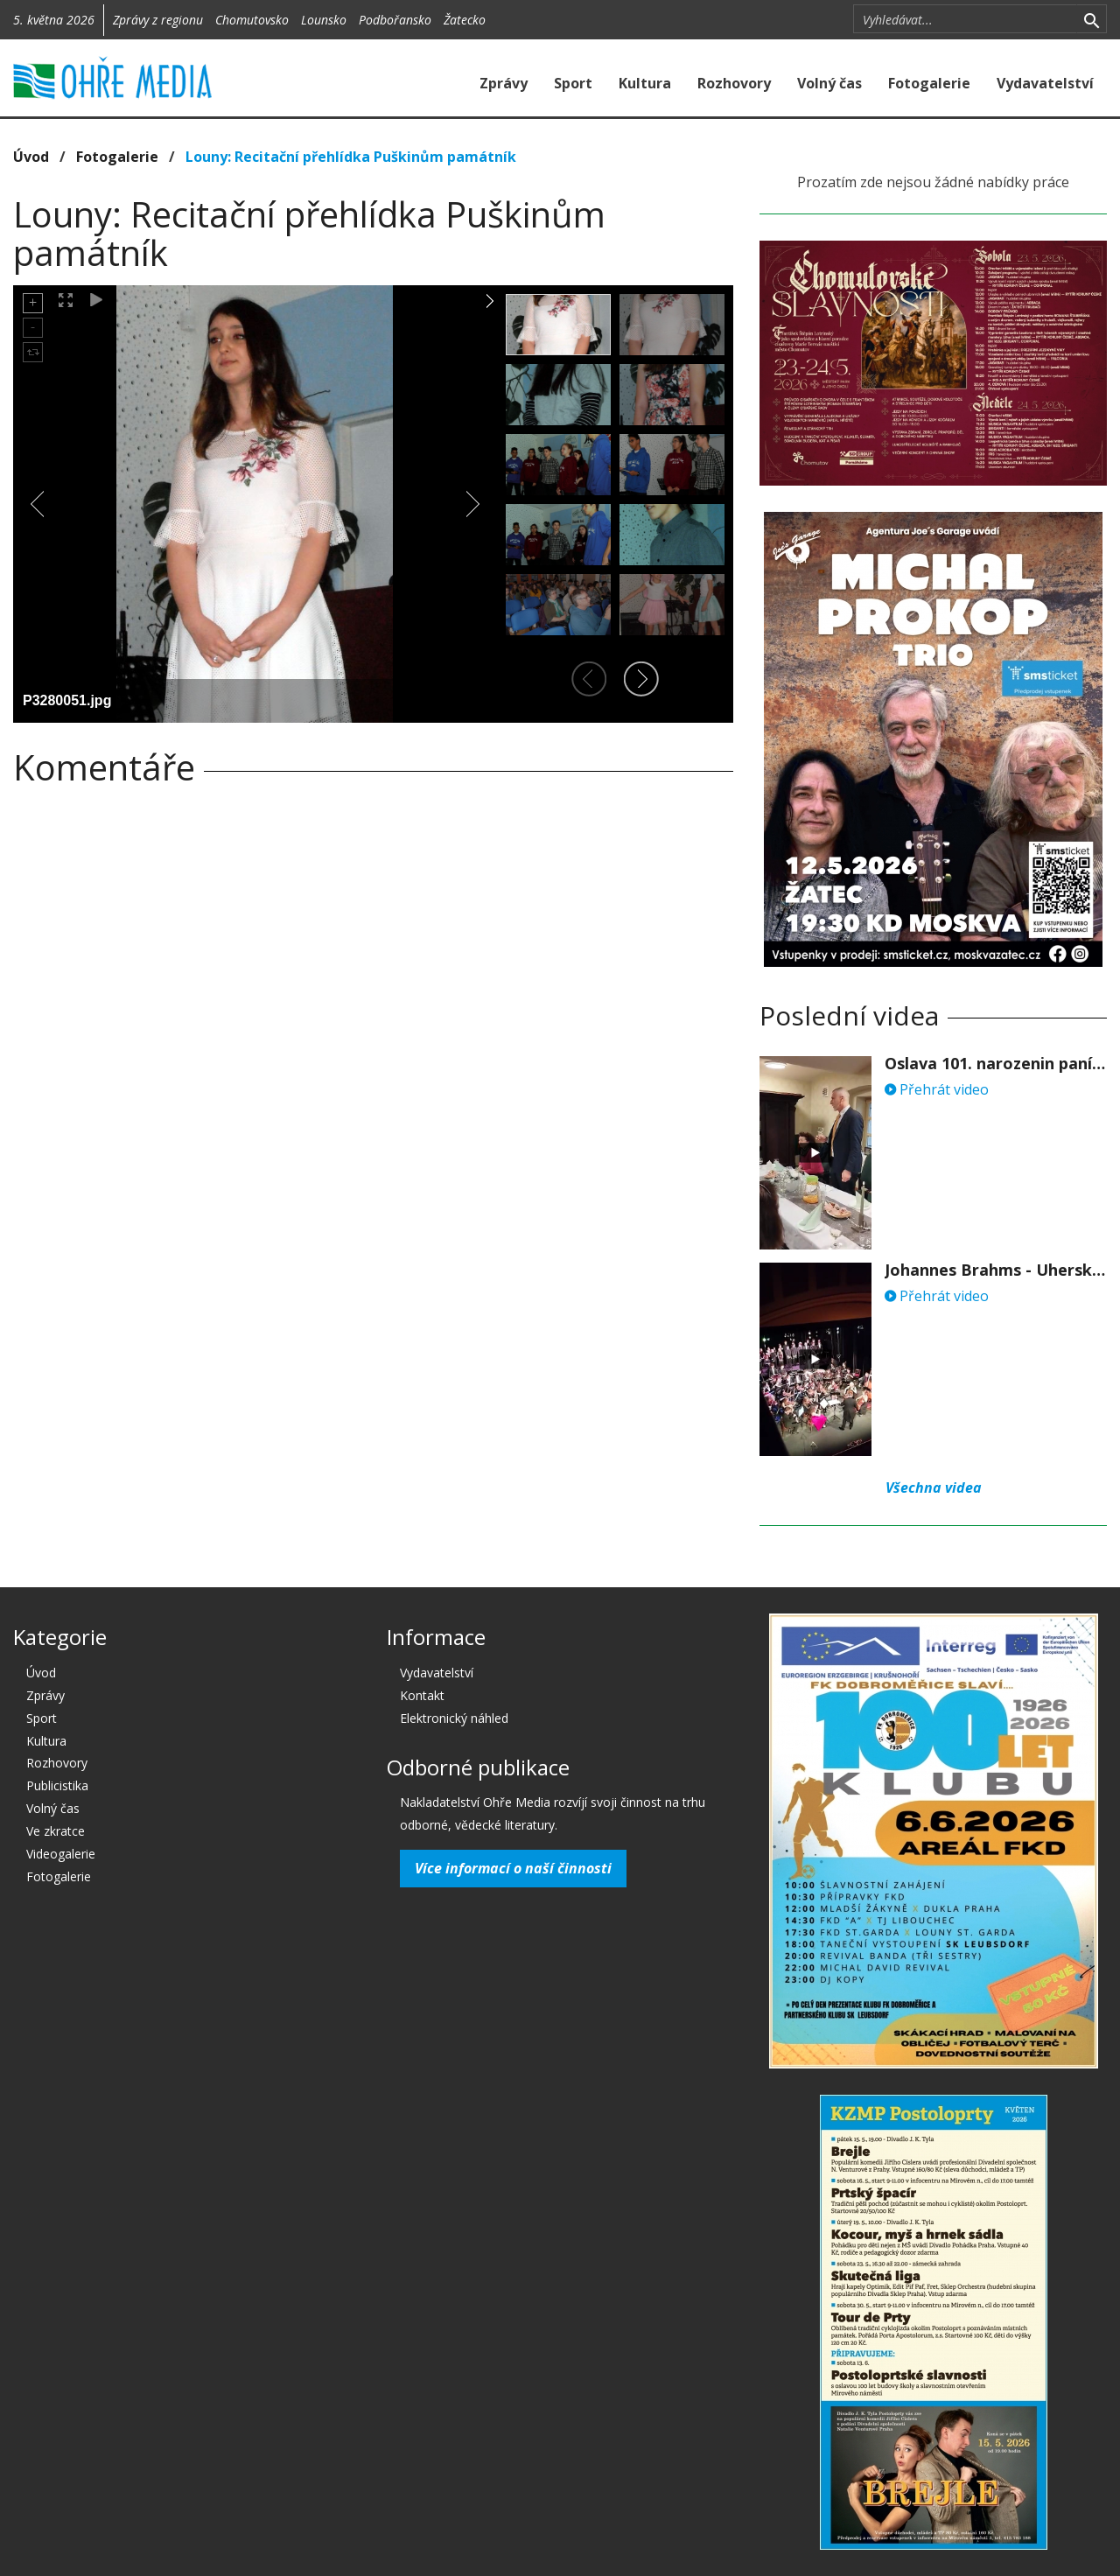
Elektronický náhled (454, 1718)
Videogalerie (60, 1853)
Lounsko (323, 19)
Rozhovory (734, 83)
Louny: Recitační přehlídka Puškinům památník (351, 156)
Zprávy (504, 83)
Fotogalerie (929, 83)
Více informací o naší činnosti (513, 1868)
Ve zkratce (55, 1831)
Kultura (645, 83)
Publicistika (57, 1785)
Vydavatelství (1045, 83)
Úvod (31, 156)
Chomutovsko (252, 19)
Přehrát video (937, 1089)
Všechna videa (934, 1487)
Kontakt (422, 1695)
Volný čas (829, 83)
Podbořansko (395, 19)
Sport (573, 83)
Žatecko (465, 19)
